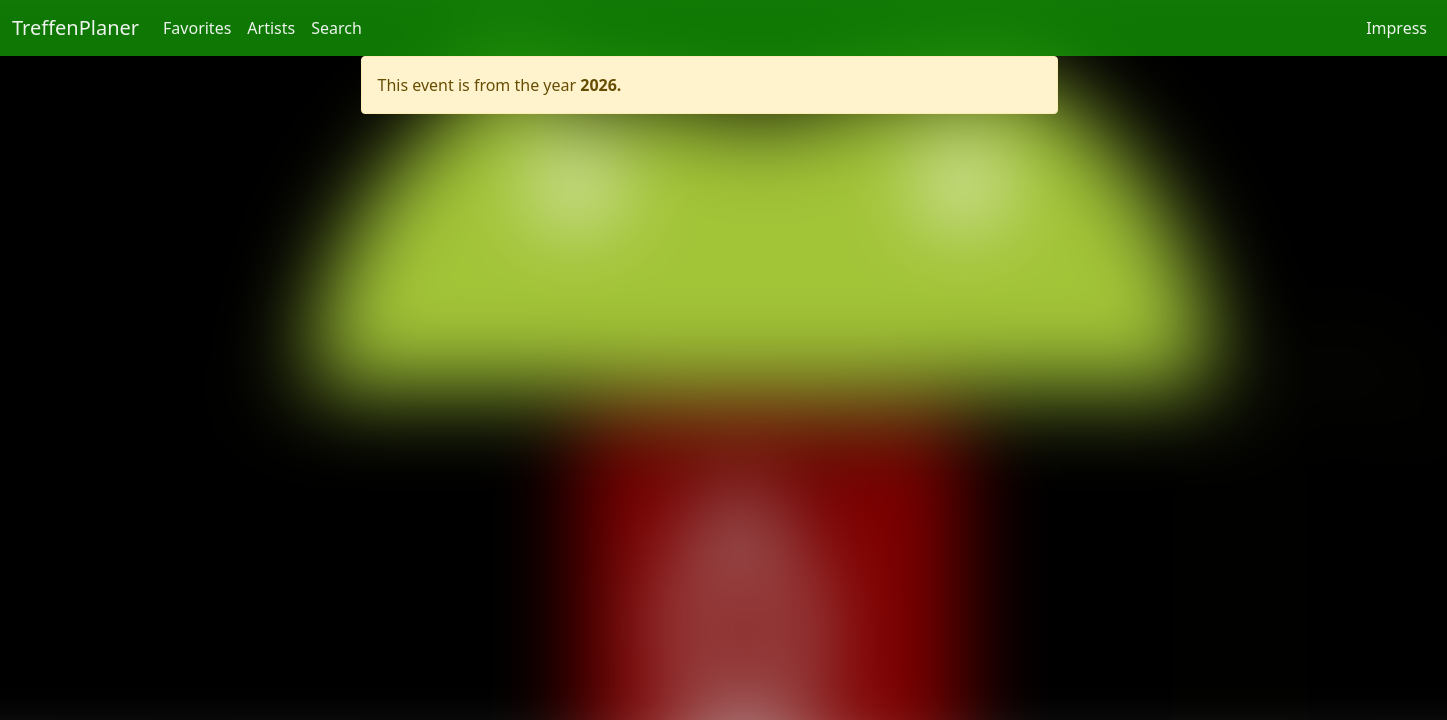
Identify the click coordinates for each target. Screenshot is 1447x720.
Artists (271, 28)
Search (336, 28)
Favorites (197, 28)
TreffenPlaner (75, 27)
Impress (1396, 28)
